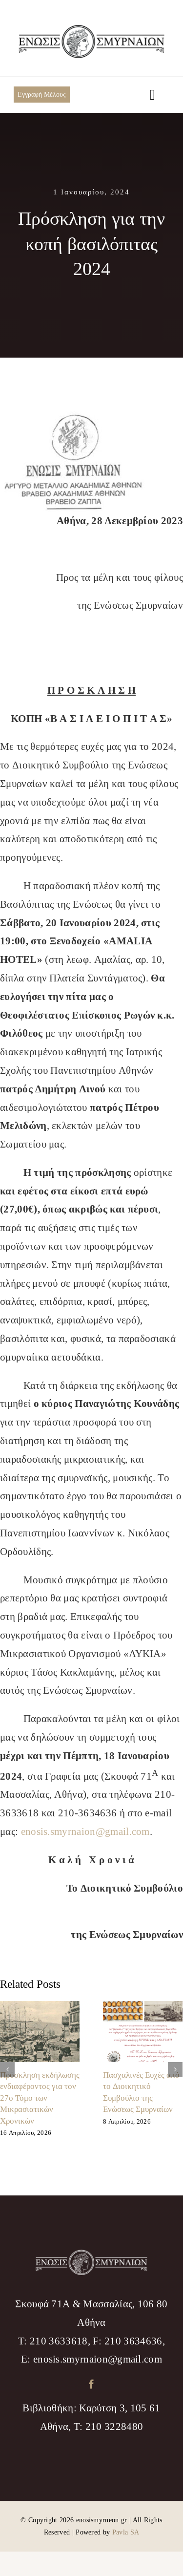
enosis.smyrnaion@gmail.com (85, 1831)
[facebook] (91, 2383)
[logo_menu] (92, 30)
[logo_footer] (92, 2254)
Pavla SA (126, 2532)
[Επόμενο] (175, 2069)
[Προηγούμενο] (7, 2069)
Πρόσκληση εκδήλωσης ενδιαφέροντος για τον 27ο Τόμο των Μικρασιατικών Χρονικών (40, 2098)
